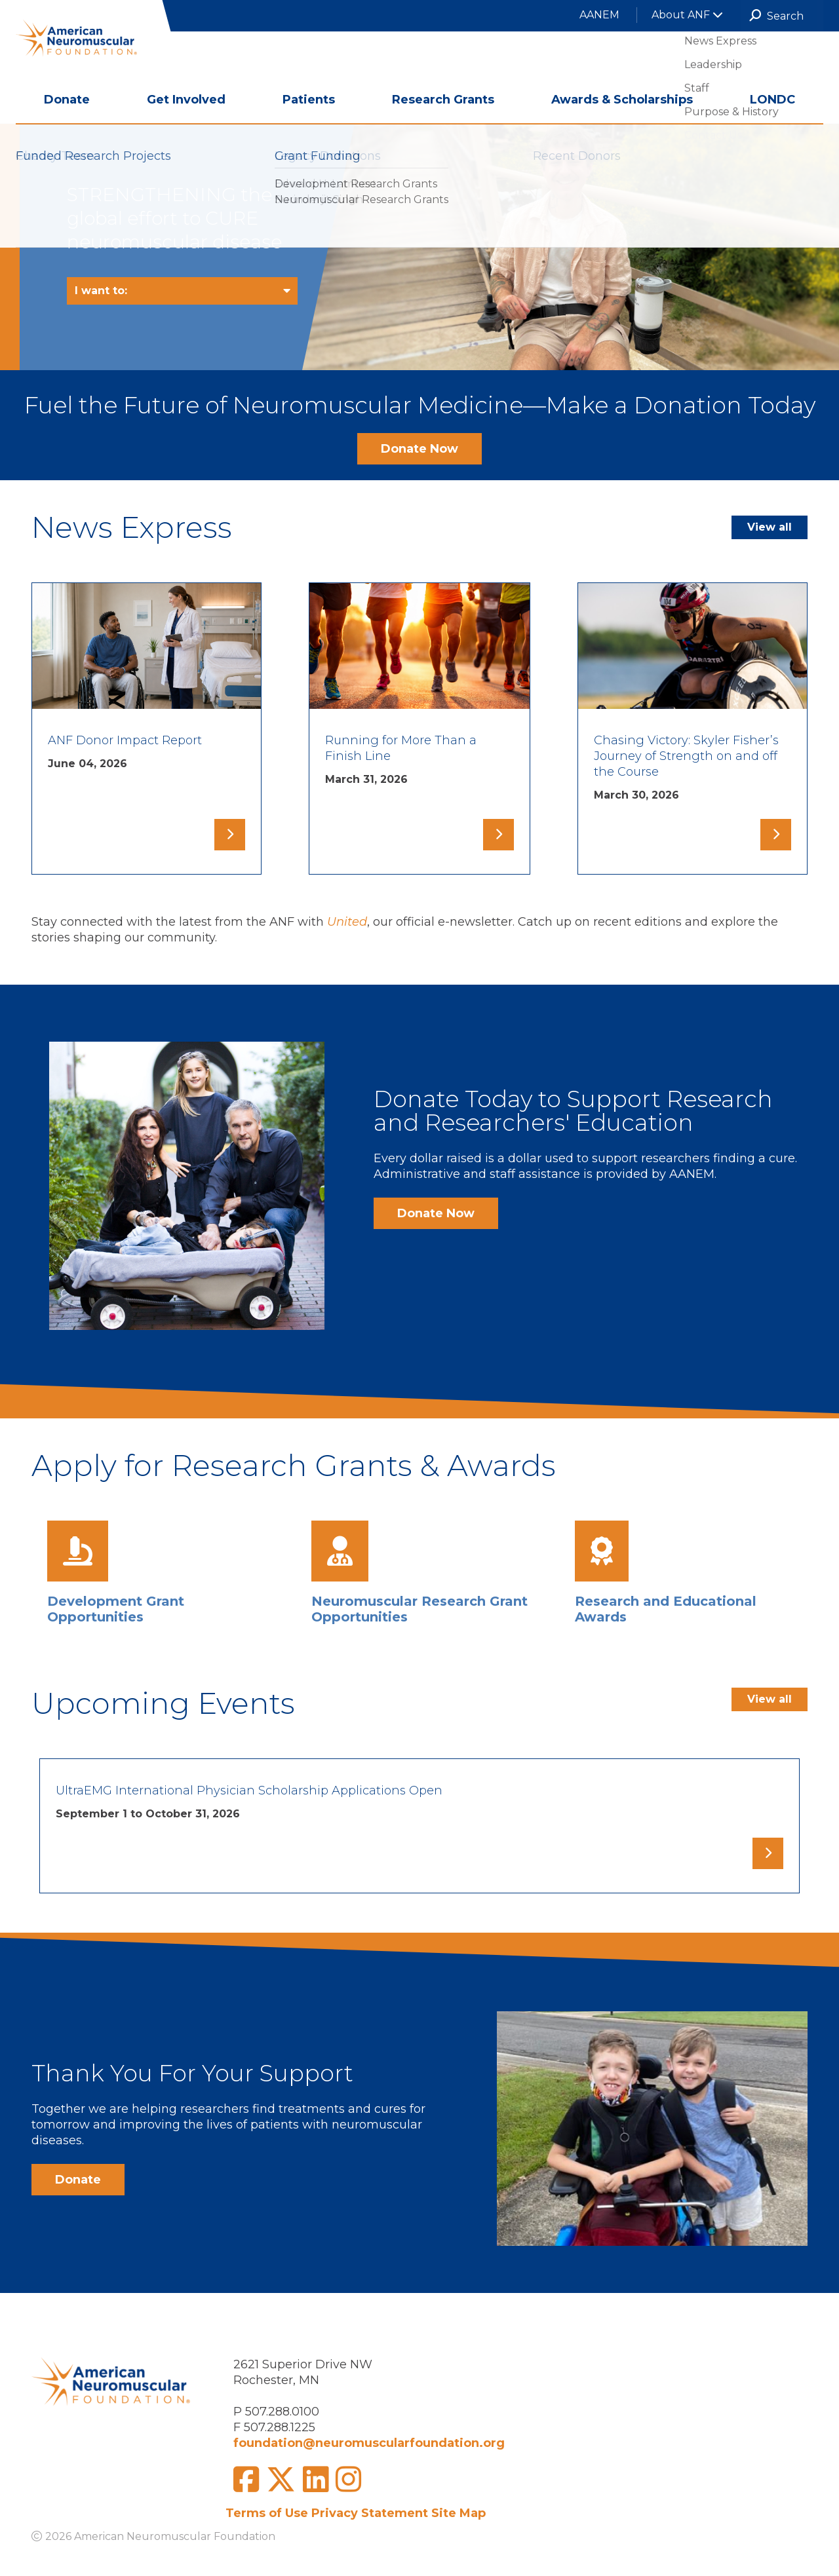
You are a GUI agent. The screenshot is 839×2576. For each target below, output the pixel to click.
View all (769, 527)
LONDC (772, 99)
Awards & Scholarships (622, 99)
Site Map (458, 2513)
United (347, 922)
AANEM (599, 15)
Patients (309, 99)
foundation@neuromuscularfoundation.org (369, 2443)
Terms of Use (266, 2513)
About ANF (687, 15)
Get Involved (186, 99)
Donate (67, 99)
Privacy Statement (369, 2513)
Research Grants (443, 99)
